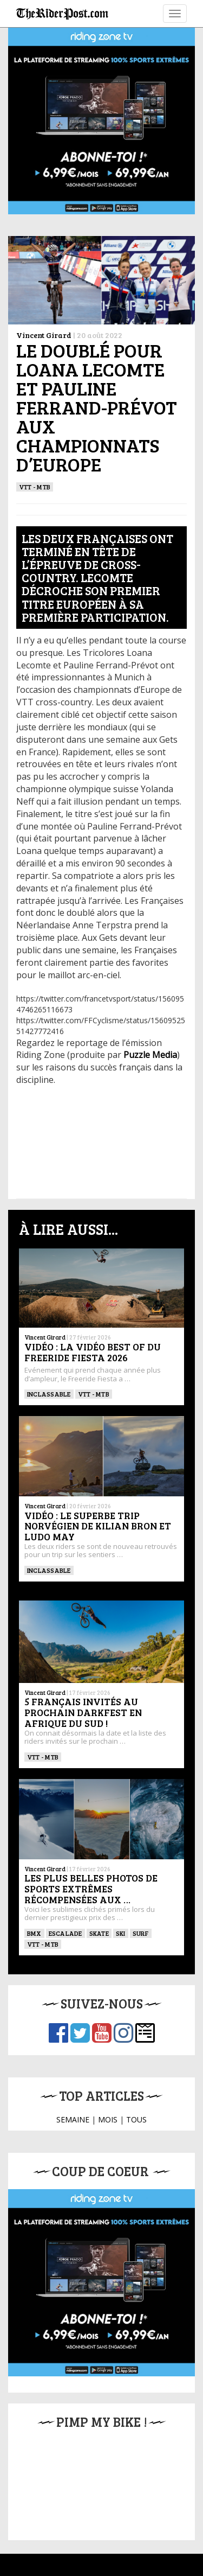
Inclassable (49, 1393)
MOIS (107, 2119)
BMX (34, 1933)
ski (121, 1933)
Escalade (65, 1933)
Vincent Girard (43, 335)
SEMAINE (72, 2119)
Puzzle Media (150, 1055)
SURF (141, 1933)
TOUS (136, 2119)
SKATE (99, 1933)
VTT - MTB (34, 486)
